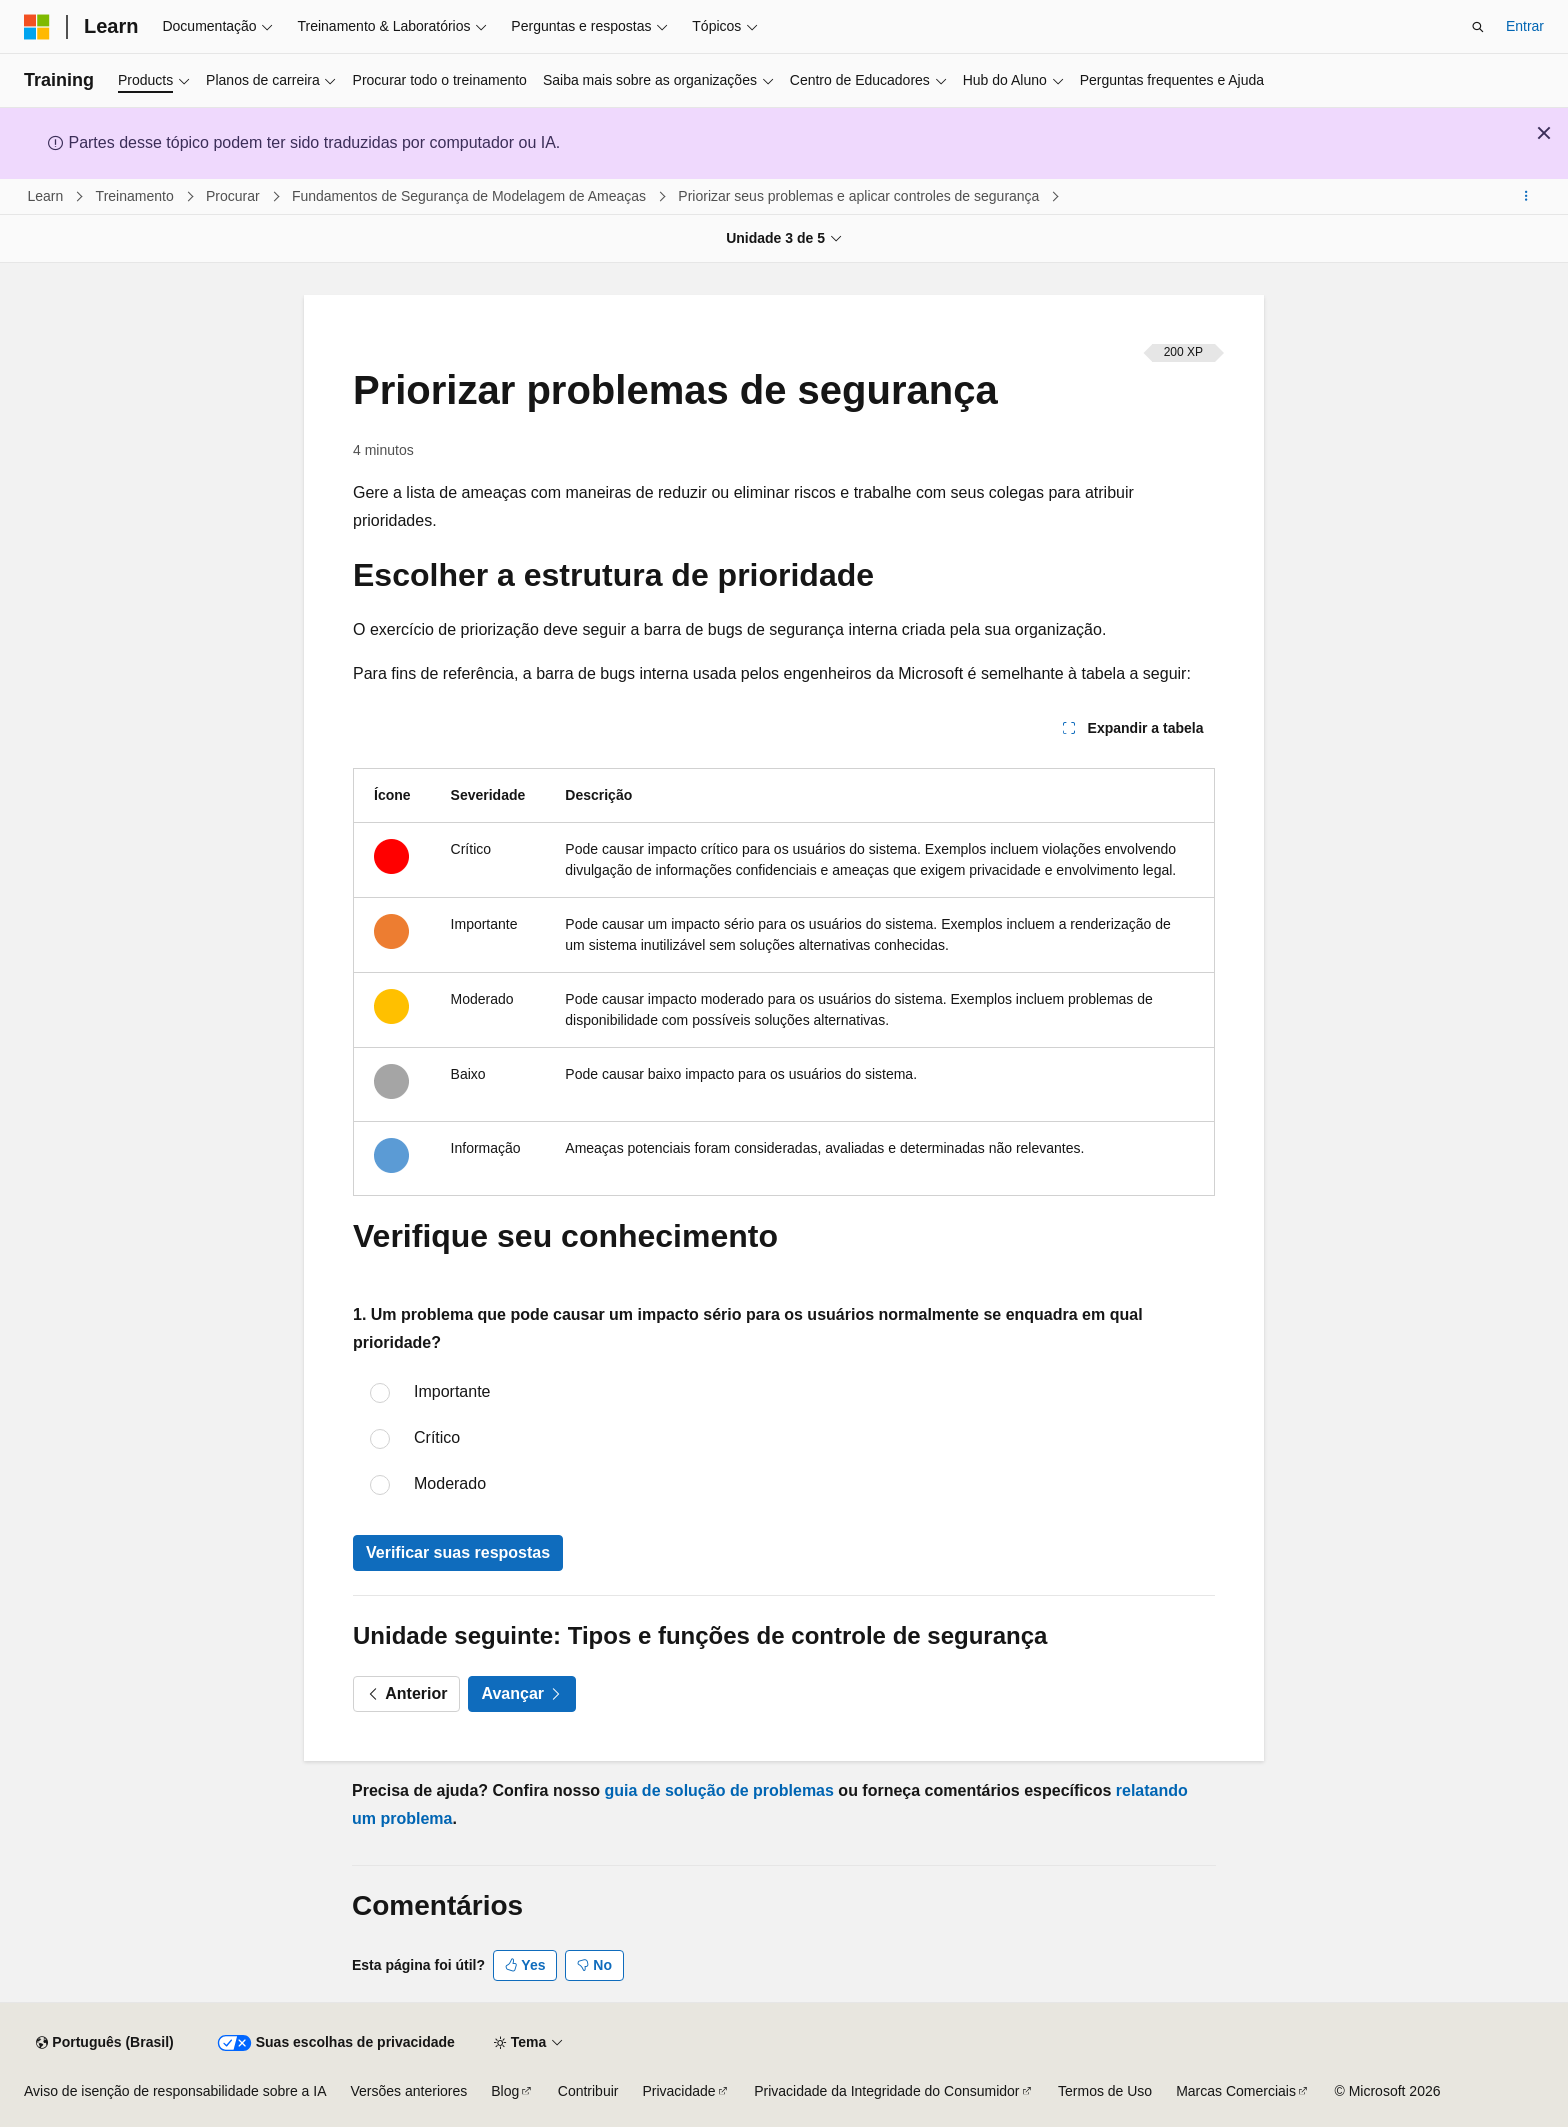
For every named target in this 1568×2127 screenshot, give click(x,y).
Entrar (1525, 26)
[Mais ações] (1526, 197)
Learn (48, 196)
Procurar (235, 196)
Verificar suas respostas (458, 1552)
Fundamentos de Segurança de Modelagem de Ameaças (471, 196)
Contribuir (588, 2091)
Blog (505, 2091)
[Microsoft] (37, 27)
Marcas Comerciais (1236, 2091)
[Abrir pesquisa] (1478, 27)
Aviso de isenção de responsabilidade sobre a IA (175, 2091)
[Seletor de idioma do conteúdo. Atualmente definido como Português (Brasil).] (104, 2043)
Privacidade (678, 2091)
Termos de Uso (1105, 2091)
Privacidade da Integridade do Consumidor (886, 2091)
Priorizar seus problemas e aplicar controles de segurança (860, 196)
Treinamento (137, 196)
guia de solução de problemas (719, 1790)
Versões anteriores (409, 2091)
